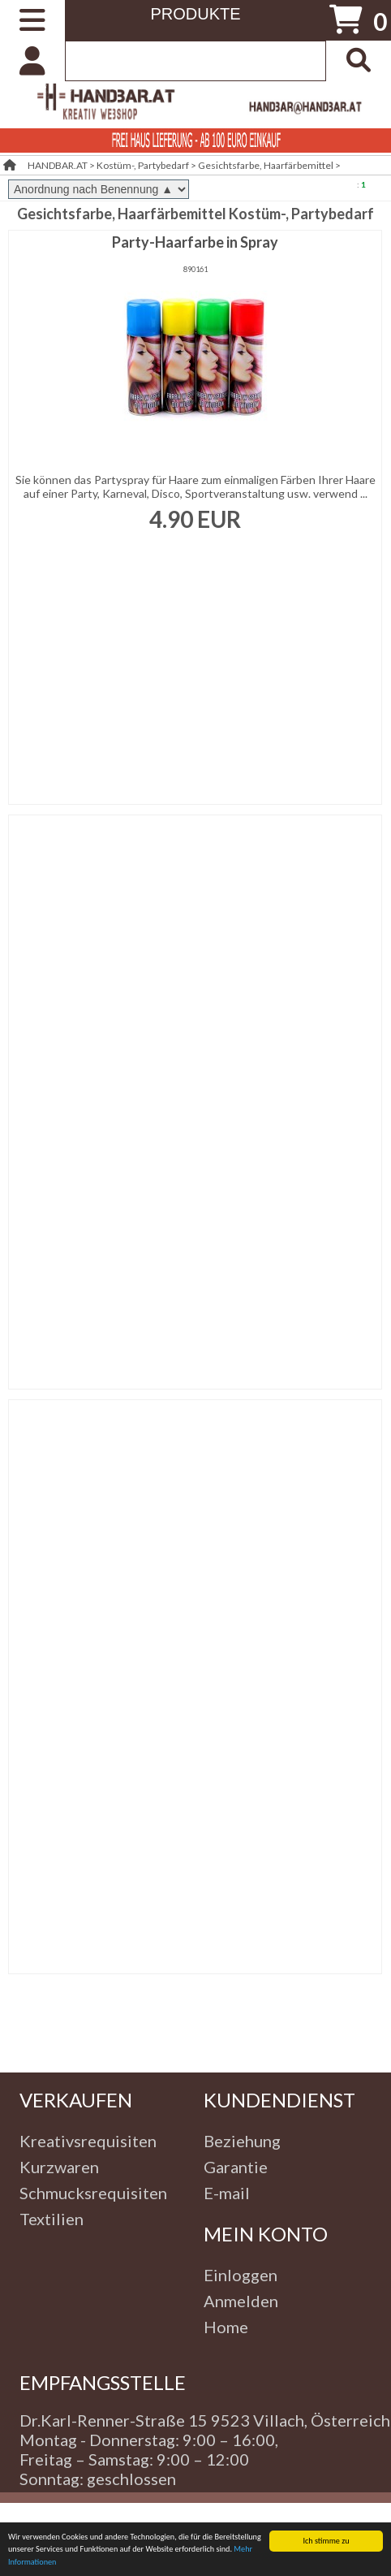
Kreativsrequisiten (88, 2140)
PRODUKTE (195, 14)
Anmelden (241, 2300)
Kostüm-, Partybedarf (143, 165)
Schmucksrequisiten (93, 2192)
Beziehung (242, 2140)
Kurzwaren (59, 2166)
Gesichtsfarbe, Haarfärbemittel (265, 165)
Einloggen (240, 2274)
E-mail (227, 2192)
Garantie (236, 2166)
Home (226, 2326)
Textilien (51, 2218)
